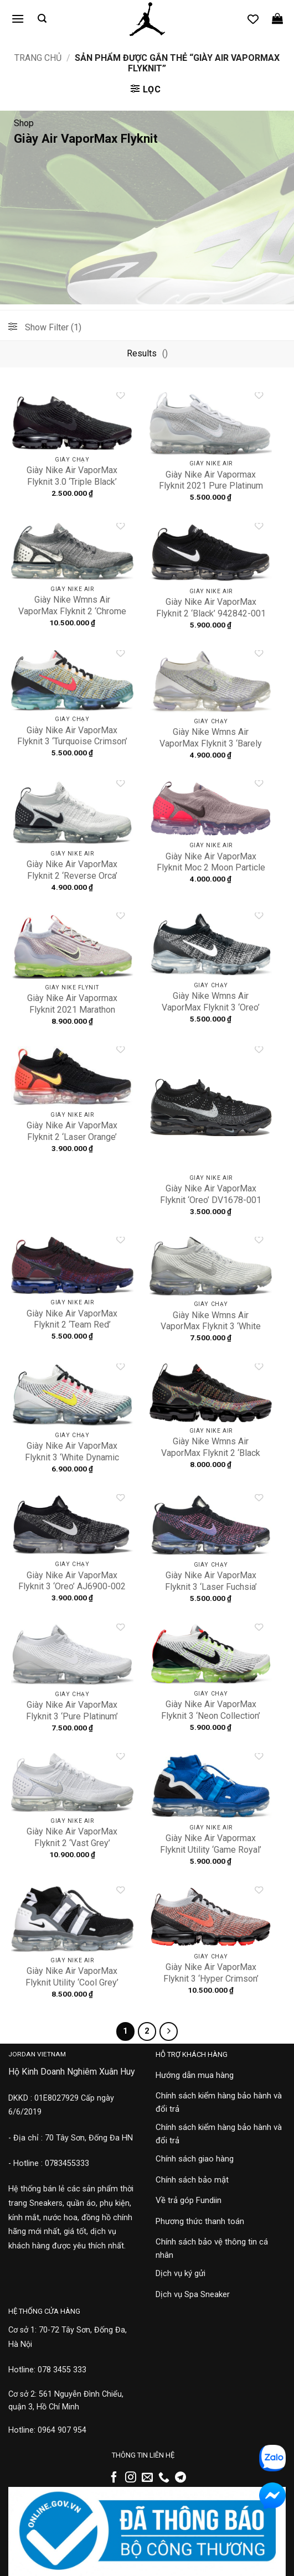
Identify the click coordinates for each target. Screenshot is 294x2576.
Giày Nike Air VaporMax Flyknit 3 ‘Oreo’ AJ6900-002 (72, 1581)
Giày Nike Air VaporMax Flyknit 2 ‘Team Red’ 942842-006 (72, 1325)
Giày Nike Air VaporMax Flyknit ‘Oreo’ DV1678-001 (210, 1194)
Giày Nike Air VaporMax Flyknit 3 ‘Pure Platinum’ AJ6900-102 (72, 1716)
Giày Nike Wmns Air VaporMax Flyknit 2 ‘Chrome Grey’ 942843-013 (72, 611)
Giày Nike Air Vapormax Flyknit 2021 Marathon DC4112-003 (72, 1010)
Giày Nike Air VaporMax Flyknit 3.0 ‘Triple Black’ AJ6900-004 (72, 482)
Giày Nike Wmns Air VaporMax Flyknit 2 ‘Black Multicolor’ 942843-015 (210, 1453)
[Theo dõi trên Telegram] (180, 2478)
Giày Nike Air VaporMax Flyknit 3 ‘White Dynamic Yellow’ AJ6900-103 (72, 1457)
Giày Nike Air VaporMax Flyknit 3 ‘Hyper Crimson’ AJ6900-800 (211, 1979)
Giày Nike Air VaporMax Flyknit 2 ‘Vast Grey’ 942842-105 (72, 1843)
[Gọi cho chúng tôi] (163, 2478)
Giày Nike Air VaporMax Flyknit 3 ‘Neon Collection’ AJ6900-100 (210, 1716)
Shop (24, 123)
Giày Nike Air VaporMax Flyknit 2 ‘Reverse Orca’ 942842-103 (72, 876)
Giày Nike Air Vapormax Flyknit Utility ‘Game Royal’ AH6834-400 (210, 1850)
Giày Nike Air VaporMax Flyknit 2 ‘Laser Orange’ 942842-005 (72, 1137)
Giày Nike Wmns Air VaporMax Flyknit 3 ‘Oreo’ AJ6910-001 (211, 1007)
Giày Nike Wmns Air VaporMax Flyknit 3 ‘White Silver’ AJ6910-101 (211, 1327)
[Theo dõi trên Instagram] (130, 2478)
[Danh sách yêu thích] (253, 19)
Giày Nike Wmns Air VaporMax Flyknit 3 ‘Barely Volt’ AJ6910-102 (210, 743)
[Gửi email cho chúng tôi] (147, 2478)
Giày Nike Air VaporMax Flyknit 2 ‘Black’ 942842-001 (211, 608)
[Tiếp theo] (168, 2031)
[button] (17, 19)
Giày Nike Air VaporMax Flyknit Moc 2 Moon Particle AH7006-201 (211, 868)
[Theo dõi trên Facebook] (114, 2478)
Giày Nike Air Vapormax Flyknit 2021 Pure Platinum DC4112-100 (211, 486)
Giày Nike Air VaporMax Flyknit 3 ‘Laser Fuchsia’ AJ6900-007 (211, 1587)
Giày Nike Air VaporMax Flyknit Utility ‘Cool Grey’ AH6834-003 (71, 1982)
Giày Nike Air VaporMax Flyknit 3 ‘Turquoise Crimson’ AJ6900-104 (72, 742)
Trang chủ (37, 58)
